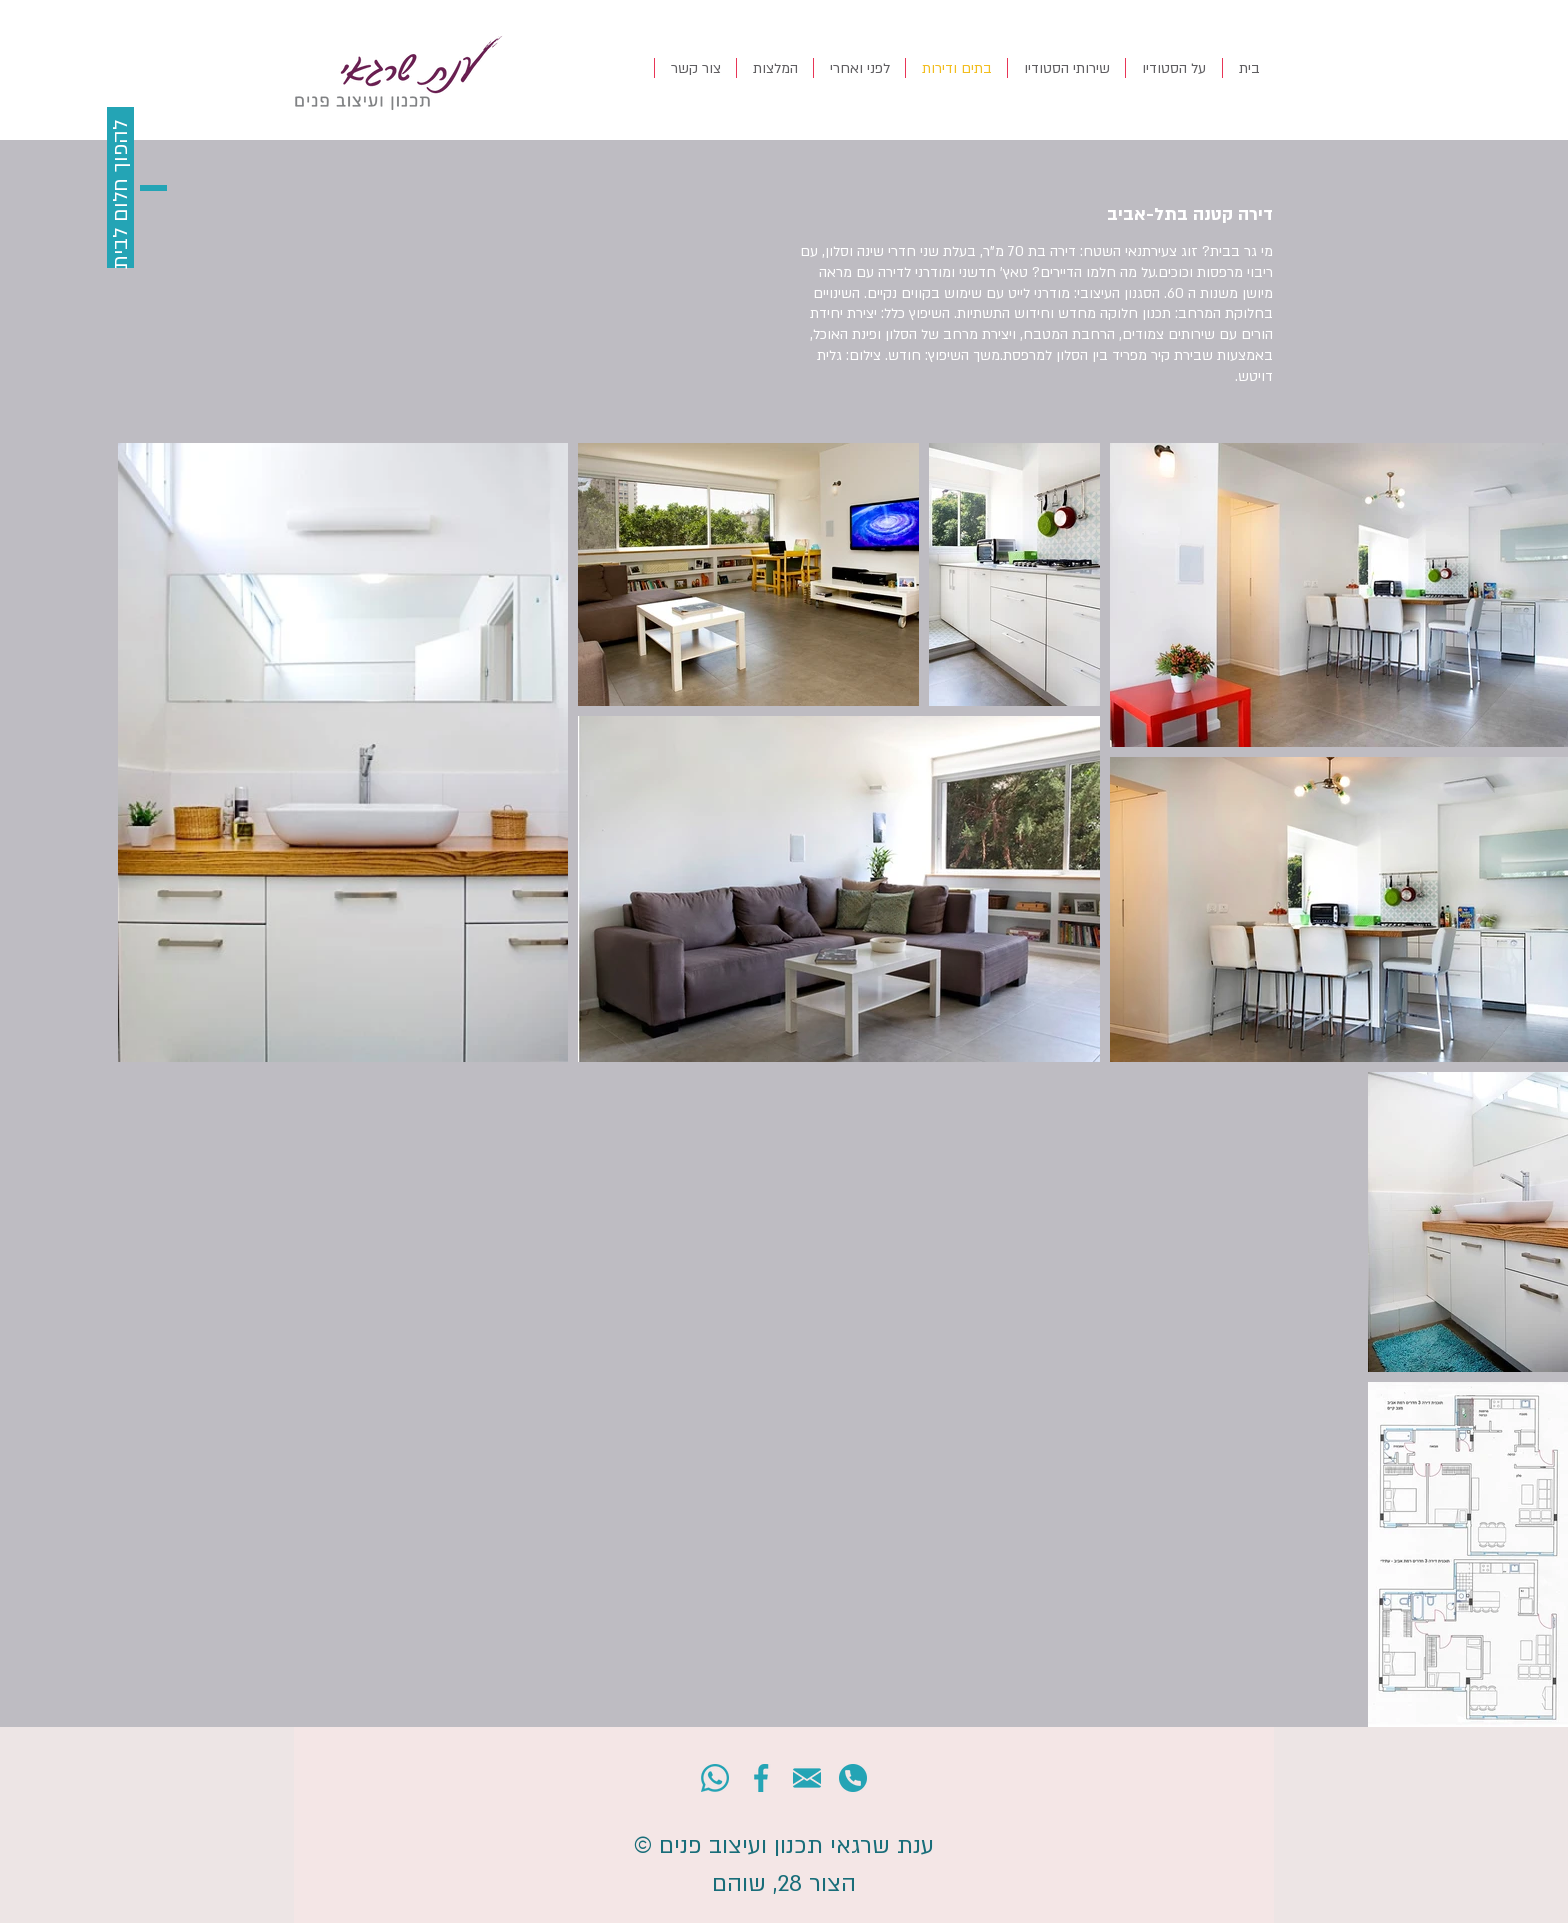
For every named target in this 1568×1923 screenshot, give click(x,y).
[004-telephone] (853, 1778)
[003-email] (807, 1778)
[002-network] (761, 1778)
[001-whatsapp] (715, 1778)
